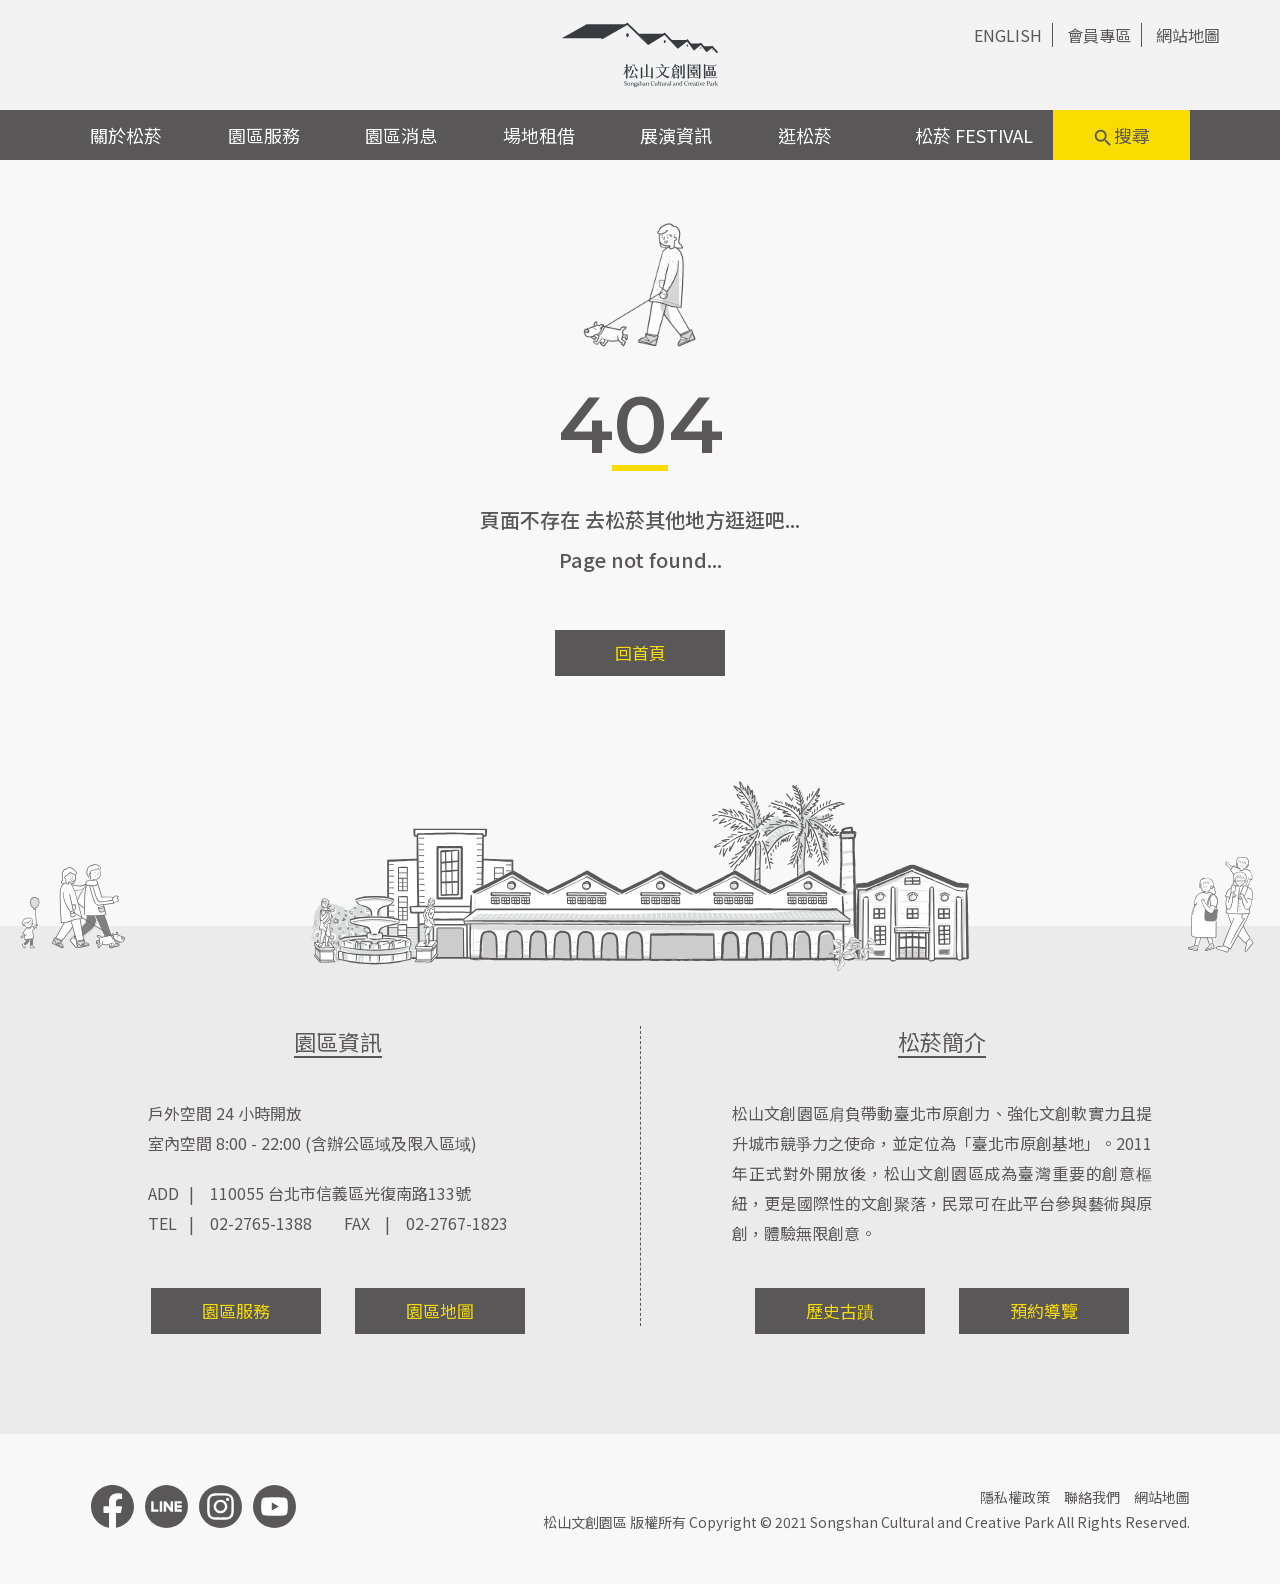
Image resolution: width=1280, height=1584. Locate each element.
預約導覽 (1044, 1310)
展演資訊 (676, 135)
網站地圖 (1188, 35)
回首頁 (640, 652)
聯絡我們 (1092, 1497)
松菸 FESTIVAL (974, 135)
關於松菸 (126, 135)
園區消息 (401, 135)
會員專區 (1099, 35)
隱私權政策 (1015, 1497)
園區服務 (264, 135)
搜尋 (1121, 135)
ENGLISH (1008, 35)
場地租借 (539, 135)
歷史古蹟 (840, 1310)
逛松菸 (805, 135)
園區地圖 (440, 1310)
